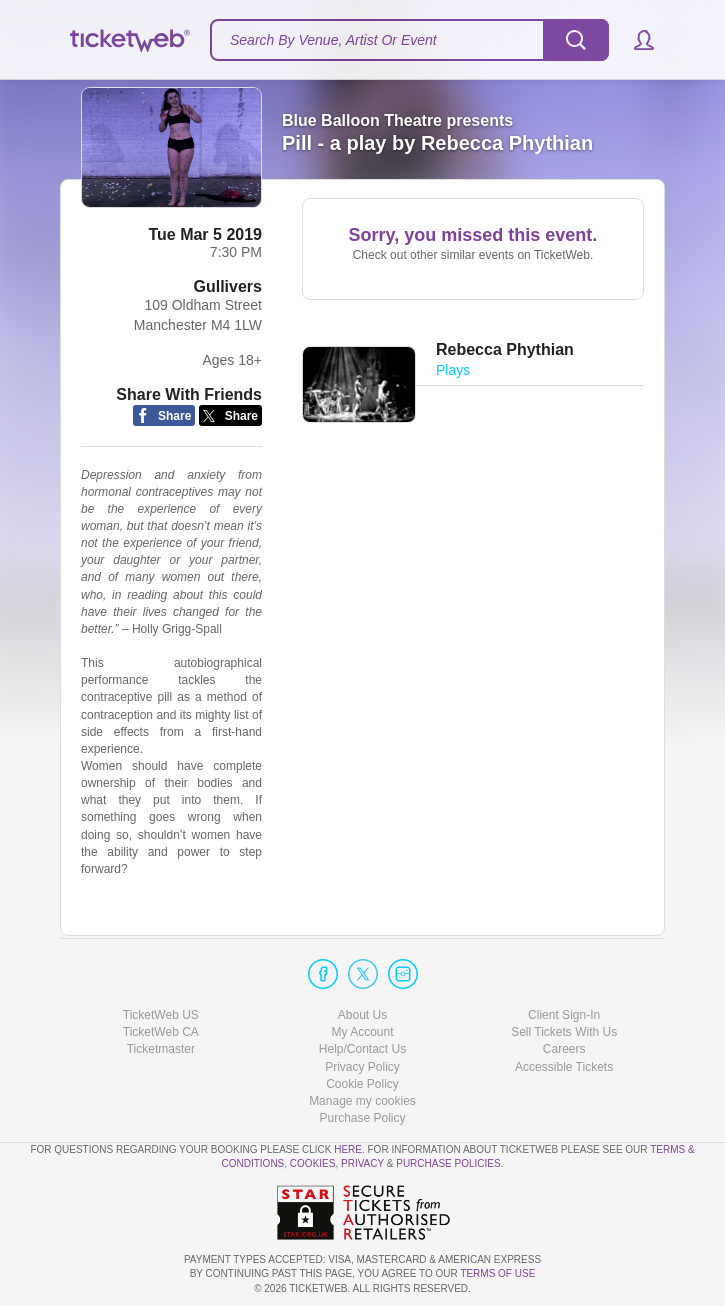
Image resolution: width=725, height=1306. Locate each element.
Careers (564, 1049)
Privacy (362, 1163)
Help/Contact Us (362, 1049)
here (348, 1149)
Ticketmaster (161, 1049)
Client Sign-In (564, 1015)
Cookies (313, 1163)
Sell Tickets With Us (564, 1032)
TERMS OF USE (497, 1273)
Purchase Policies (448, 1163)
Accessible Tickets (564, 1067)
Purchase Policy (362, 1118)
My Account (362, 1032)
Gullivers (228, 286)
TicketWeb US (161, 1015)
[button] (634, 40)
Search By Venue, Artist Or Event (333, 40)
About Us (362, 1015)
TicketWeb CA (161, 1032)
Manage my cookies (362, 1101)
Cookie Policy (362, 1084)
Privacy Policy (362, 1067)
